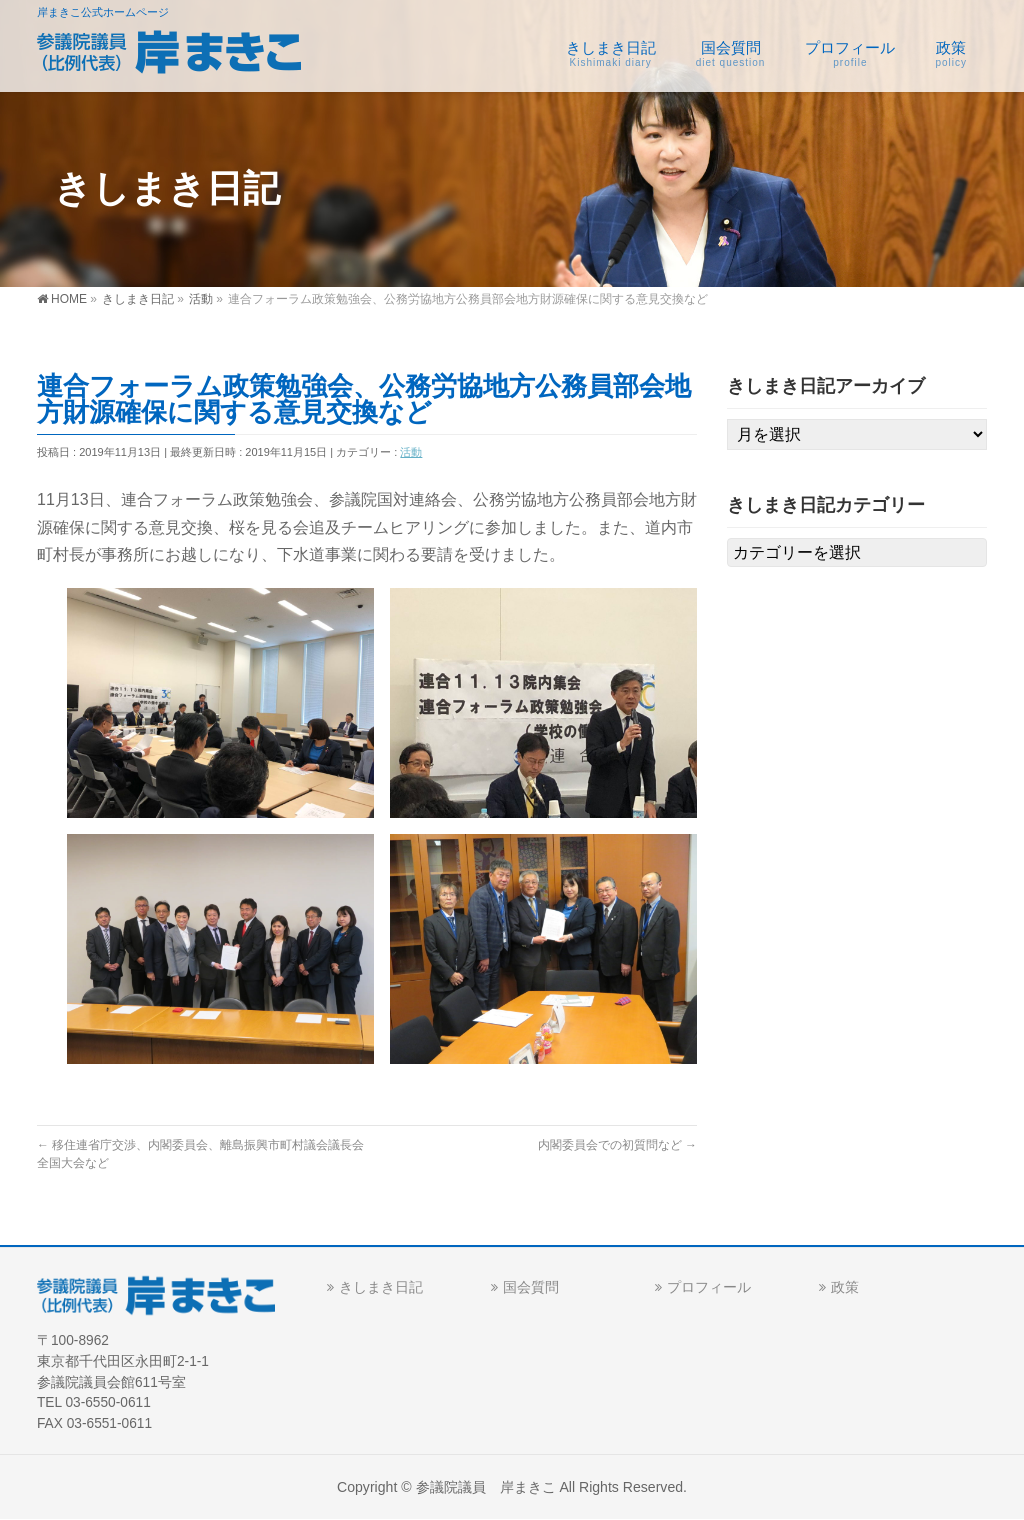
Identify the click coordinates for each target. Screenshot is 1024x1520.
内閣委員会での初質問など (617, 1145)
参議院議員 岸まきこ (486, 1487)
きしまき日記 (381, 1287)
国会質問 (531, 1287)
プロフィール (709, 1287)
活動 (411, 452)
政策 (845, 1287)
